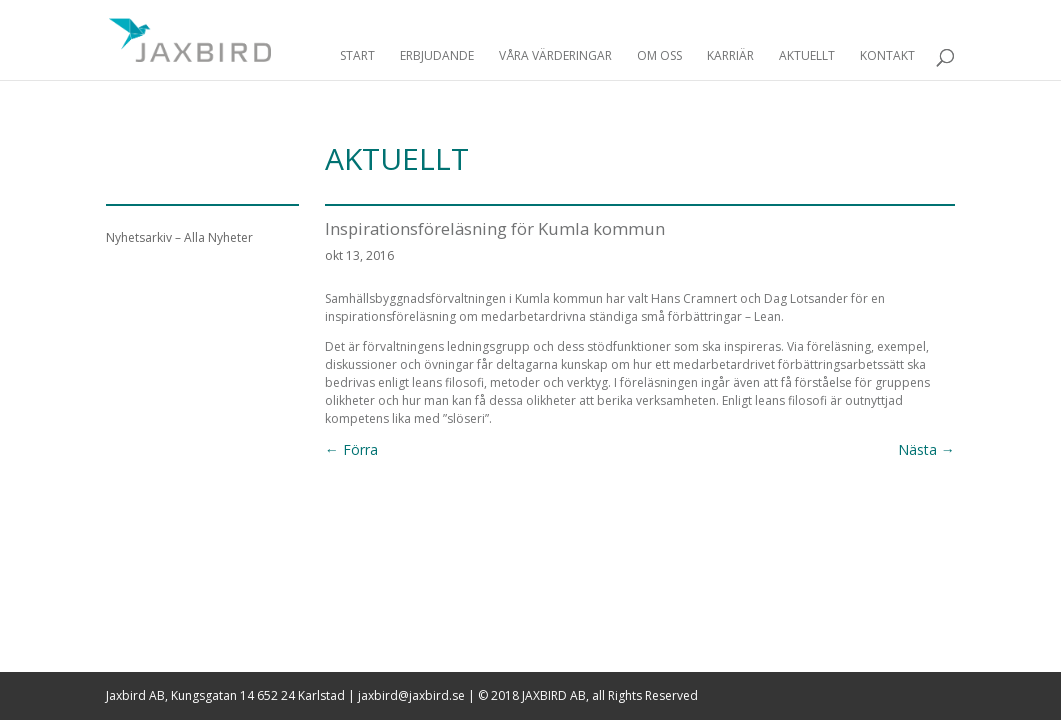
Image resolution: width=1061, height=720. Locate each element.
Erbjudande (437, 56)
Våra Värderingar (555, 56)
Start (357, 56)
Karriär (730, 56)
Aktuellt (807, 56)
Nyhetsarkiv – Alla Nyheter (179, 237)
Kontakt (887, 56)
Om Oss (659, 56)
